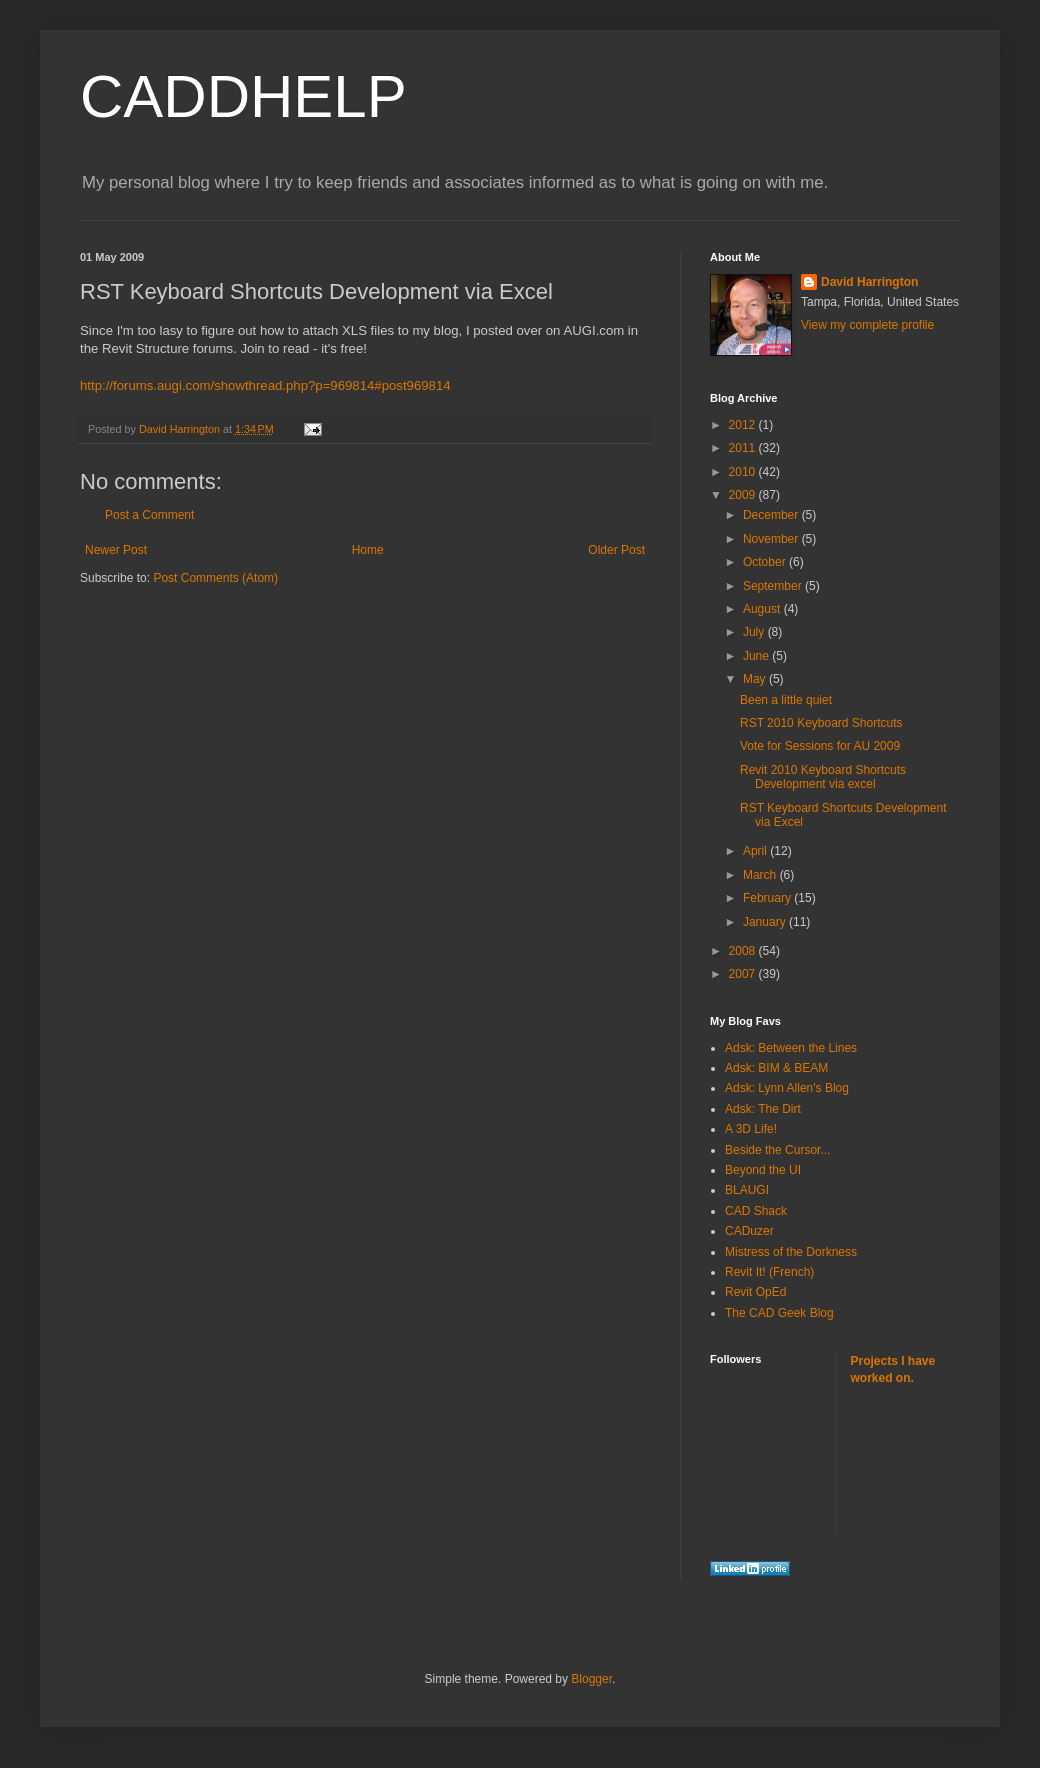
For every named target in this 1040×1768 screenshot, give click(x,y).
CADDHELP (243, 96)
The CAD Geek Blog (779, 1313)
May (756, 679)
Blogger (591, 1679)
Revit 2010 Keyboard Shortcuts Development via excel (823, 777)
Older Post (616, 550)
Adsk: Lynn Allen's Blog (787, 1088)
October (766, 562)
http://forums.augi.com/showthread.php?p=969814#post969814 (265, 385)
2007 (744, 974)
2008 (744, 951)
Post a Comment (149, 515)
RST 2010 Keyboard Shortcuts (821, 723)
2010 (744, 472)
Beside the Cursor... (777, 1150)
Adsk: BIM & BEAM (776, 1068)
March (761, 875)
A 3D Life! (751, 1129)
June (757, 656)
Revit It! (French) (769, 1272)
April (756, 851)
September (774, 586)
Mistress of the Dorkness (791, 1252)
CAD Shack (756, 1211)
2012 (744, 425)
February (768, 898)
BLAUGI (747, 1190)
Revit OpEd (755, 1292)
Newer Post (116, 550)
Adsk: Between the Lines (791, 1048)
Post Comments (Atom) (215, 578)
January (766, 922)
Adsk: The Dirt (763, 1109)
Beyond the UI (763, 1170)
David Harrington (869, 282)
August (763, 609)
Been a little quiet (786, 700)
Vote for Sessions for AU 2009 (820, 746)
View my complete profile (867, 325)
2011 (744, 448)
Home (368, 550)
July (755, 632)
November (772, 539)
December (772, 515)
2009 (744, 495)
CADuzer (749, 1231)
